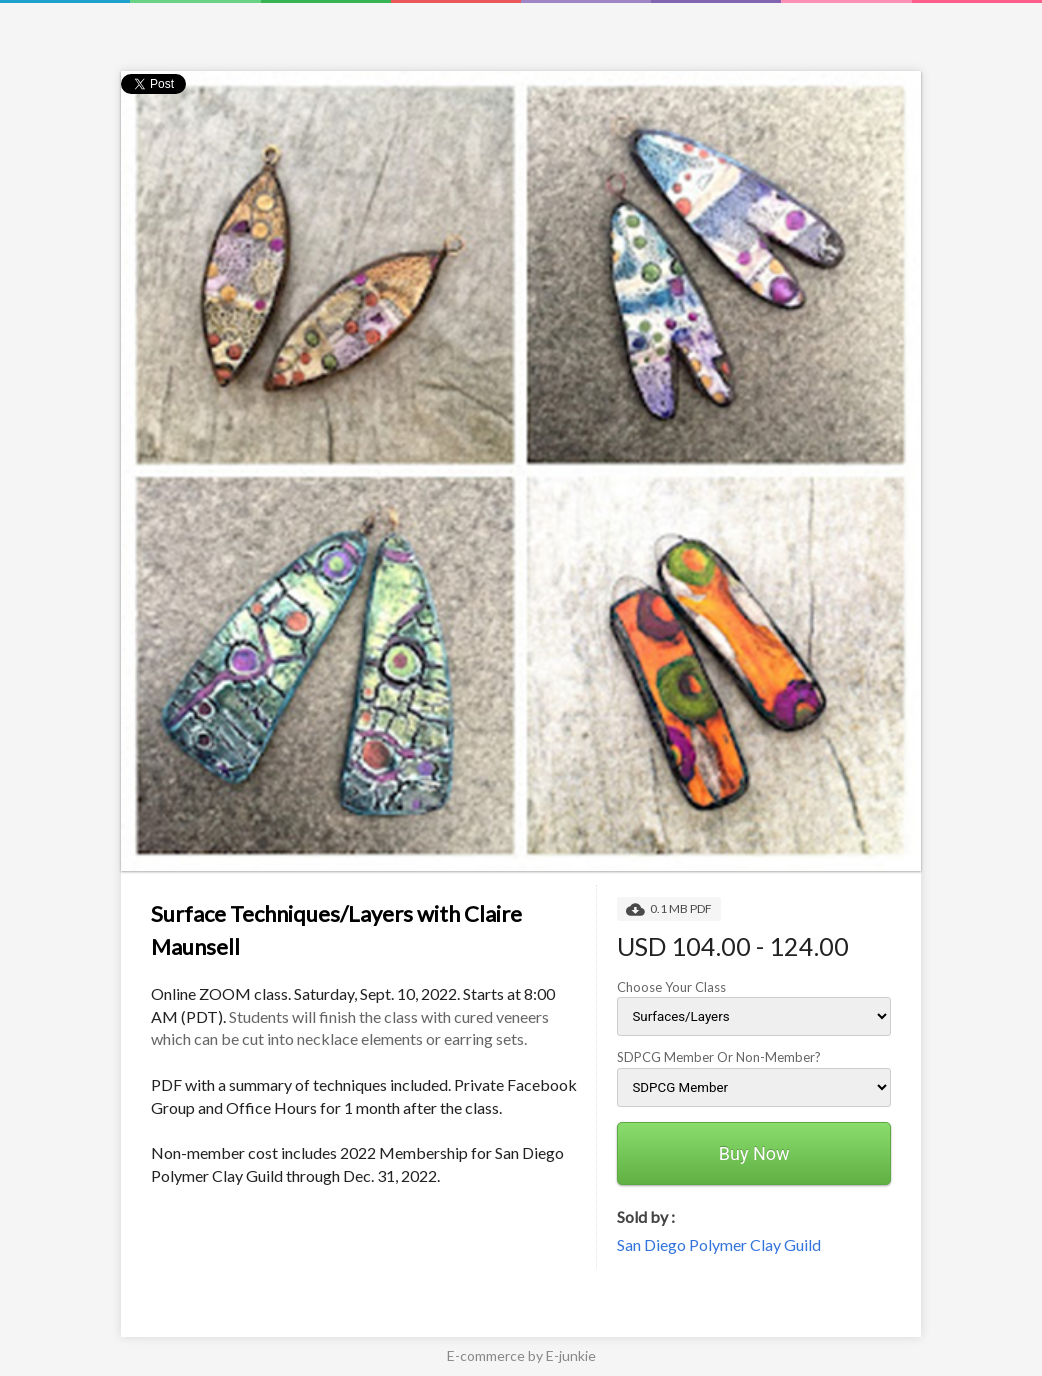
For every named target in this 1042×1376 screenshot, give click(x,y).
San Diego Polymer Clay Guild (719, 1244)
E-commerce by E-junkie (521, 1355)
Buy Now (754, 1153)
